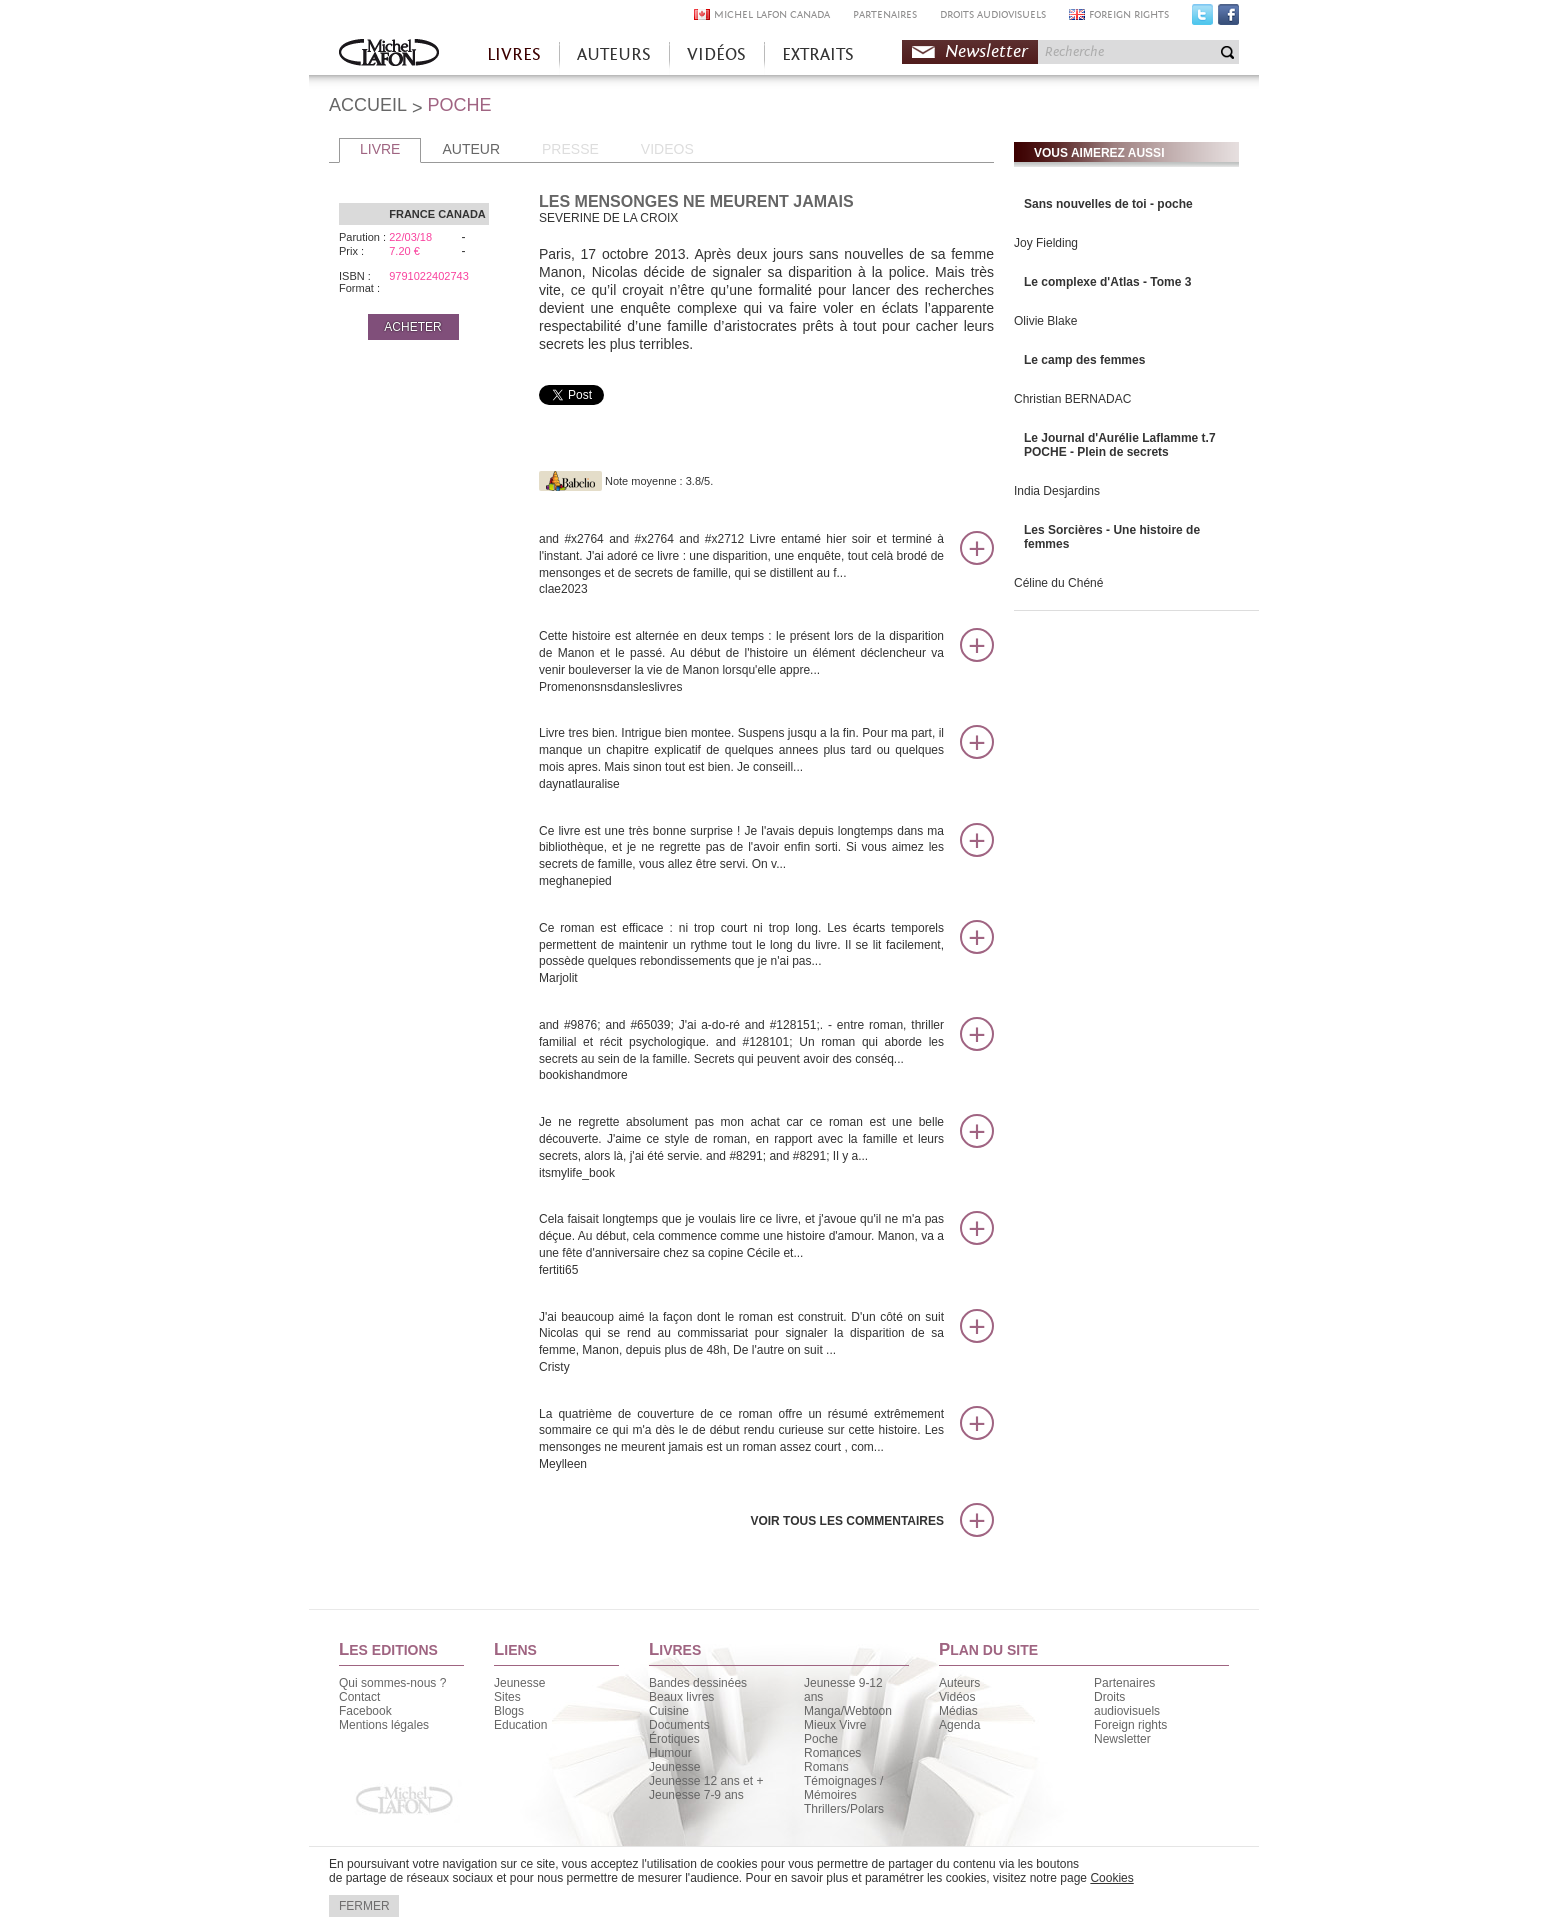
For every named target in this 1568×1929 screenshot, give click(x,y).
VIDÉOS (716, 54)
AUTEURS (614, 54)
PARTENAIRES (885, 14)
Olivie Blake (1045, 321)
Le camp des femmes (1084, 360)
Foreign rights (1130, 1725)
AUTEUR (471, 149)
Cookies (1111, 1878)
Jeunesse (519, 1683)
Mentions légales (384, 1725)
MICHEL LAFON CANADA (772, 14)
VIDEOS (667, 149)
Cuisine (669, 1711)
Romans (826, 1767)
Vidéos (957, 1697)
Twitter (1202, 19)
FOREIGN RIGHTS (1129, 14)
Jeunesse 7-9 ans (696, 1795)
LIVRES (514, 54)
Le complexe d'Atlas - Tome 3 (1107, 282)
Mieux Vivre (835, 1725)
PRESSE (570, 149)
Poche (821, 1739)
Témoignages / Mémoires (843, 1788)
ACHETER (412, 327)
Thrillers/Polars (844, 1809)
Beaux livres (681, 1697)
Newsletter (986, 51)
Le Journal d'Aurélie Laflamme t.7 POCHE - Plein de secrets (1120, 445)
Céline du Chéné (1058, 583)
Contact (359, 1697)
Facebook (1228, 19)
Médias (958, 1711)
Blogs (509, 1711)
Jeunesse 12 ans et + (706, 1781)
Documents (679, 1725)
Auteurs (959, 1683)
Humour (670, 1753)
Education (520, 1725)
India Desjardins (1057, 491)
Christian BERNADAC (1072, 399)
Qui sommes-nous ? (392, 1683)
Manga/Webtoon (848, 1711)
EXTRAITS (818, 54)
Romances (832, 1753)
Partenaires (1124, 1683)
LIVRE (380, 149)
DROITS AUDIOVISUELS (993, 14)
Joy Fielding (1046, 243)
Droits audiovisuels (1127, 1704)
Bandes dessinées (698, 1683)
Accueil (389, 54)
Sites (507, 1697)
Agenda (959, 1725)
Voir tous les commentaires (847, 1521)
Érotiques (674, 1739)
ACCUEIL (368, 105)
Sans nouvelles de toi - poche (1108, 204)
